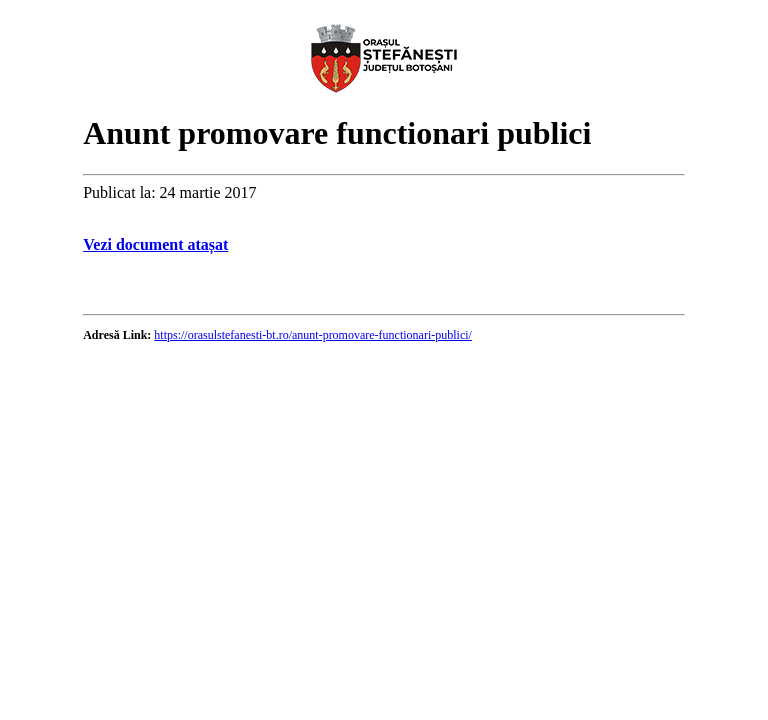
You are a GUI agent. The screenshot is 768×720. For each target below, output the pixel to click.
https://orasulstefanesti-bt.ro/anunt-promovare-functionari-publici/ (313, 335)
